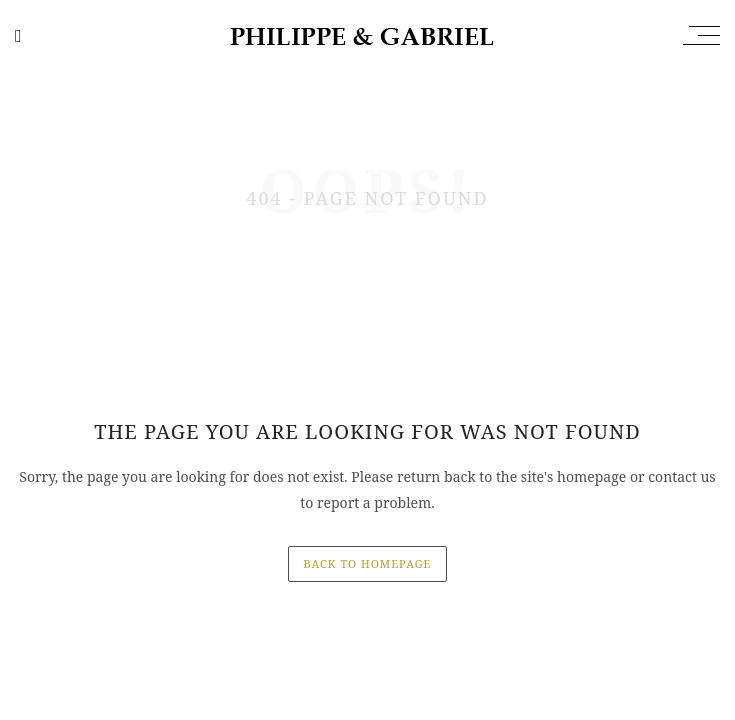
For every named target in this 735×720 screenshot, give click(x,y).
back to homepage (368, 563)
